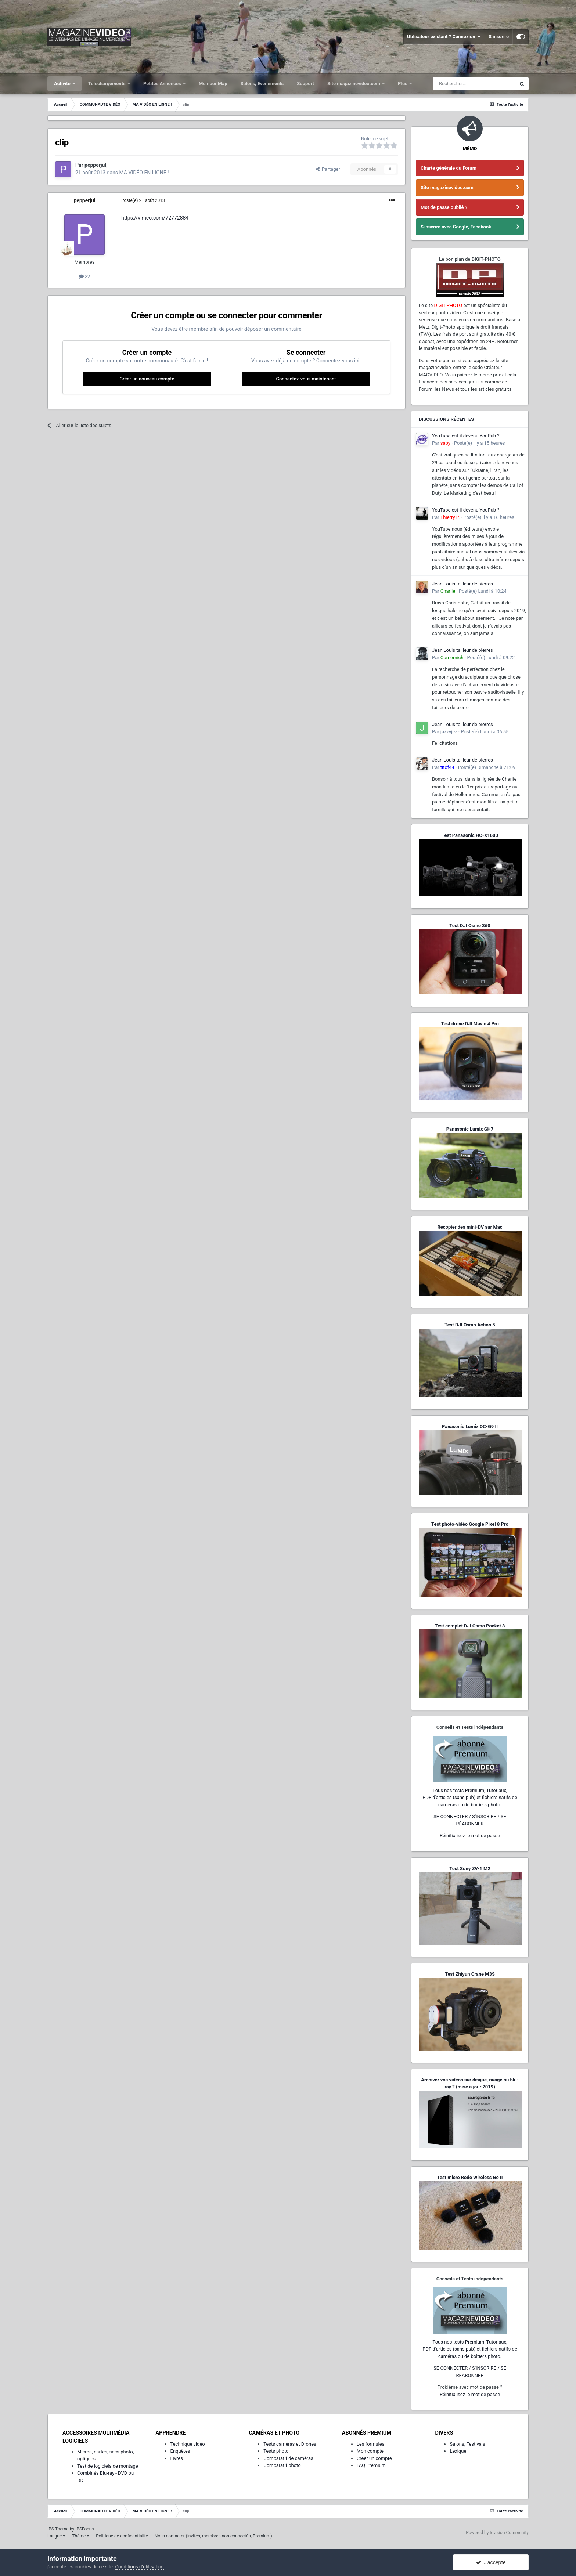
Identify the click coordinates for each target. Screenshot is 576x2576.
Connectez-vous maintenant (306, 379)
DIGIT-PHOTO (448, 305)
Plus (403, 83)
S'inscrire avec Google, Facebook (456, 227)
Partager (328, 169)
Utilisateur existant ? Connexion (444, 36)
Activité (63, 83)
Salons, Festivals (467, 2444)
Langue (56, 2536)
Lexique (458, 2451)
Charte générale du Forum (448, 168)
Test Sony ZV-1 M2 (469, 1868)
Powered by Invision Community (497, 2532)
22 (84, 276)
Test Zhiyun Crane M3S (470, 1974)
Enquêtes (180, 2451)
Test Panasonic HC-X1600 (470, 835)
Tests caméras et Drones (289, 2444)
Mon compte (370, 2451)
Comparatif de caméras (288, 2458)
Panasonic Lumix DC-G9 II (470, 1426)
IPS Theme (58, 2529)
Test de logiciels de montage (107, 2466)
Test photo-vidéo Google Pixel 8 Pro (469, 1524)
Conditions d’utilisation (139, 2566)
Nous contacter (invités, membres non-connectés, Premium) (213, 2536)
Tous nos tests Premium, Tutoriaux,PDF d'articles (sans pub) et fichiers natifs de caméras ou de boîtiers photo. (469, 1797)
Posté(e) (143, 200)
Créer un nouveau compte (146, 379)
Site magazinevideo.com (354, 83)
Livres (176, 2458)
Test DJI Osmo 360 (469, 925)
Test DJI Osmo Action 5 (469, 1324)
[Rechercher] (474, 83)
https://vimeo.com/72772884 (154, 218)
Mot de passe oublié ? (444, 207)
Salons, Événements (262, 83)
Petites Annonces (162, 83)
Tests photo (275, 2451)
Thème (80, 2536)
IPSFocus (84, 2529)
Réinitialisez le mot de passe (470, 1835)
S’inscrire (499, 36)
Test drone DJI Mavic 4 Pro (470, 1023)
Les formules (371, 2444)
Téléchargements (107, 83)
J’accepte (491, 2562)
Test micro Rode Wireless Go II (470, 2177)
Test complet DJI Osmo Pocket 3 (470, 1626)
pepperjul (84, 200)
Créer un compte (374, 2458)
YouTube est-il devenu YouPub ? (466, 435)
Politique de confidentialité (122, 2536)
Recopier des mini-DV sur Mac (469, 1227)
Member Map (213, 83)
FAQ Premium (371, 2465)
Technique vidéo (187, 2444)
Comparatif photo (281, 2465)
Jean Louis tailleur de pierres (462, 583)
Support (305, 83)
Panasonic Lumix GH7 (469, 1129)
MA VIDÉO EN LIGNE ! (144, 173)
